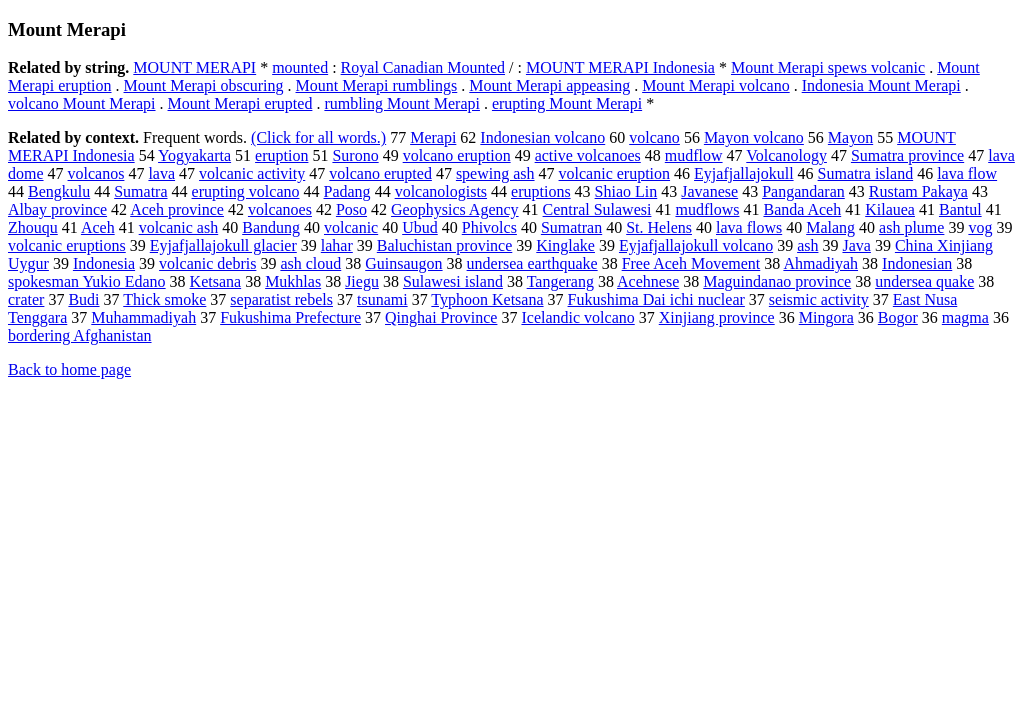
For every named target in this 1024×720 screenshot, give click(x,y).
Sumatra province (907, 155)
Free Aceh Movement (691, 263)
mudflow (694, 155)
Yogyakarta (194, 155)
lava (161, 173)
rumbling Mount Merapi (402, 103)
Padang (347, 191)
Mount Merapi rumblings (377, 85)
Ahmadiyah (820, 263)
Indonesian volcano (542, 137)
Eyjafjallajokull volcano (696, 245)
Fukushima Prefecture (290, 317)
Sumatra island (866, 173)
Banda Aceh (802, 209)
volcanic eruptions (67, 245)
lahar (337, 245)
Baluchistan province (445, 245)
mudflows (707, 209)
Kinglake (565, 245)
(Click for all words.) (318, 137)
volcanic (351, 227)
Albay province (57, 209)
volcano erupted (380, 173)
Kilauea (890, 209)
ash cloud (310, 263)
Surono (355, 155)
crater (26, 299)
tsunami (382, 299)
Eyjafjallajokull (744, 173)
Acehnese (648, 281)
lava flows (749, 227)
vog (980, 227)
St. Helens (659, 227)
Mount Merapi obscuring (204, 85)
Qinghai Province (441, 317)
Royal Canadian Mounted (423, 67)
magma (965, 317)
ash (807, 245)
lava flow (967, 173)
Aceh (98, 227)
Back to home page (69, 369)
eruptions (541, 191)
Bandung (271, 227)
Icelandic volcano (577, 317)
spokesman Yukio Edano (87, 281)
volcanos (96, 173)
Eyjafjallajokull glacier (223, 245)
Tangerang (560, 281)
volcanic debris (207, 263)
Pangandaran (803, 191)
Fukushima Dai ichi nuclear (656, 299)
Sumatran (571, 227)
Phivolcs (489, 227)
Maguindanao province (777, 281)
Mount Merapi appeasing (549, 85)
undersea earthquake (532, 263)
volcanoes (280, 209)
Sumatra (140, 191)
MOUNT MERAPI (194, 67)
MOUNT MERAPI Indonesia (620, 67)
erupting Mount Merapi (567, 103)
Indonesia (104, 263)
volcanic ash (179, 227)
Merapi (433, 137)
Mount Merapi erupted (240, 103)
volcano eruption (457, 155)
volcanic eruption (615, 173)
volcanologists (441, 191)
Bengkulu (59, 191)
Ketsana (216, 281)
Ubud (420, 227)
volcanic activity (252, 173)
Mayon (850, 137)
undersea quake (924, 281)
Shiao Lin (626, 191)
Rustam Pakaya (918, 191)
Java (856, 245)
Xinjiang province (717, 317)
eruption (281, 155)
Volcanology (786, 155)
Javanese (709, 191)
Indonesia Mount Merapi (881, 85)
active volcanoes (588, 155)
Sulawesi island (453, 281)
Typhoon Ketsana (487, 299)
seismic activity (819, 299)
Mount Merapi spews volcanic (828, 67)
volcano (654, 137)
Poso (351, 209)
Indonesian (917, 263)
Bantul (960, 209)
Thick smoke (164, 299)
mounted (300, 67)
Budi (83, 299)
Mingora (826, 317)
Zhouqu (33, 227)
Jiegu (362, 281)
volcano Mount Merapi (82, 103)
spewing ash (495, 173)
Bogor (898, 317)
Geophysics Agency (455, 209)
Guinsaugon (403, 263)
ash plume (911, 227)
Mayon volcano (754, 137)
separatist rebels (281, 299)
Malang (830, 227)
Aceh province (177, 209)
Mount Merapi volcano (716, 85)
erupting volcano (246, 191)
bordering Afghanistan (80, 335)
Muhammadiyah (143, 317)
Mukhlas (293, 281)
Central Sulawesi (597, 209)
